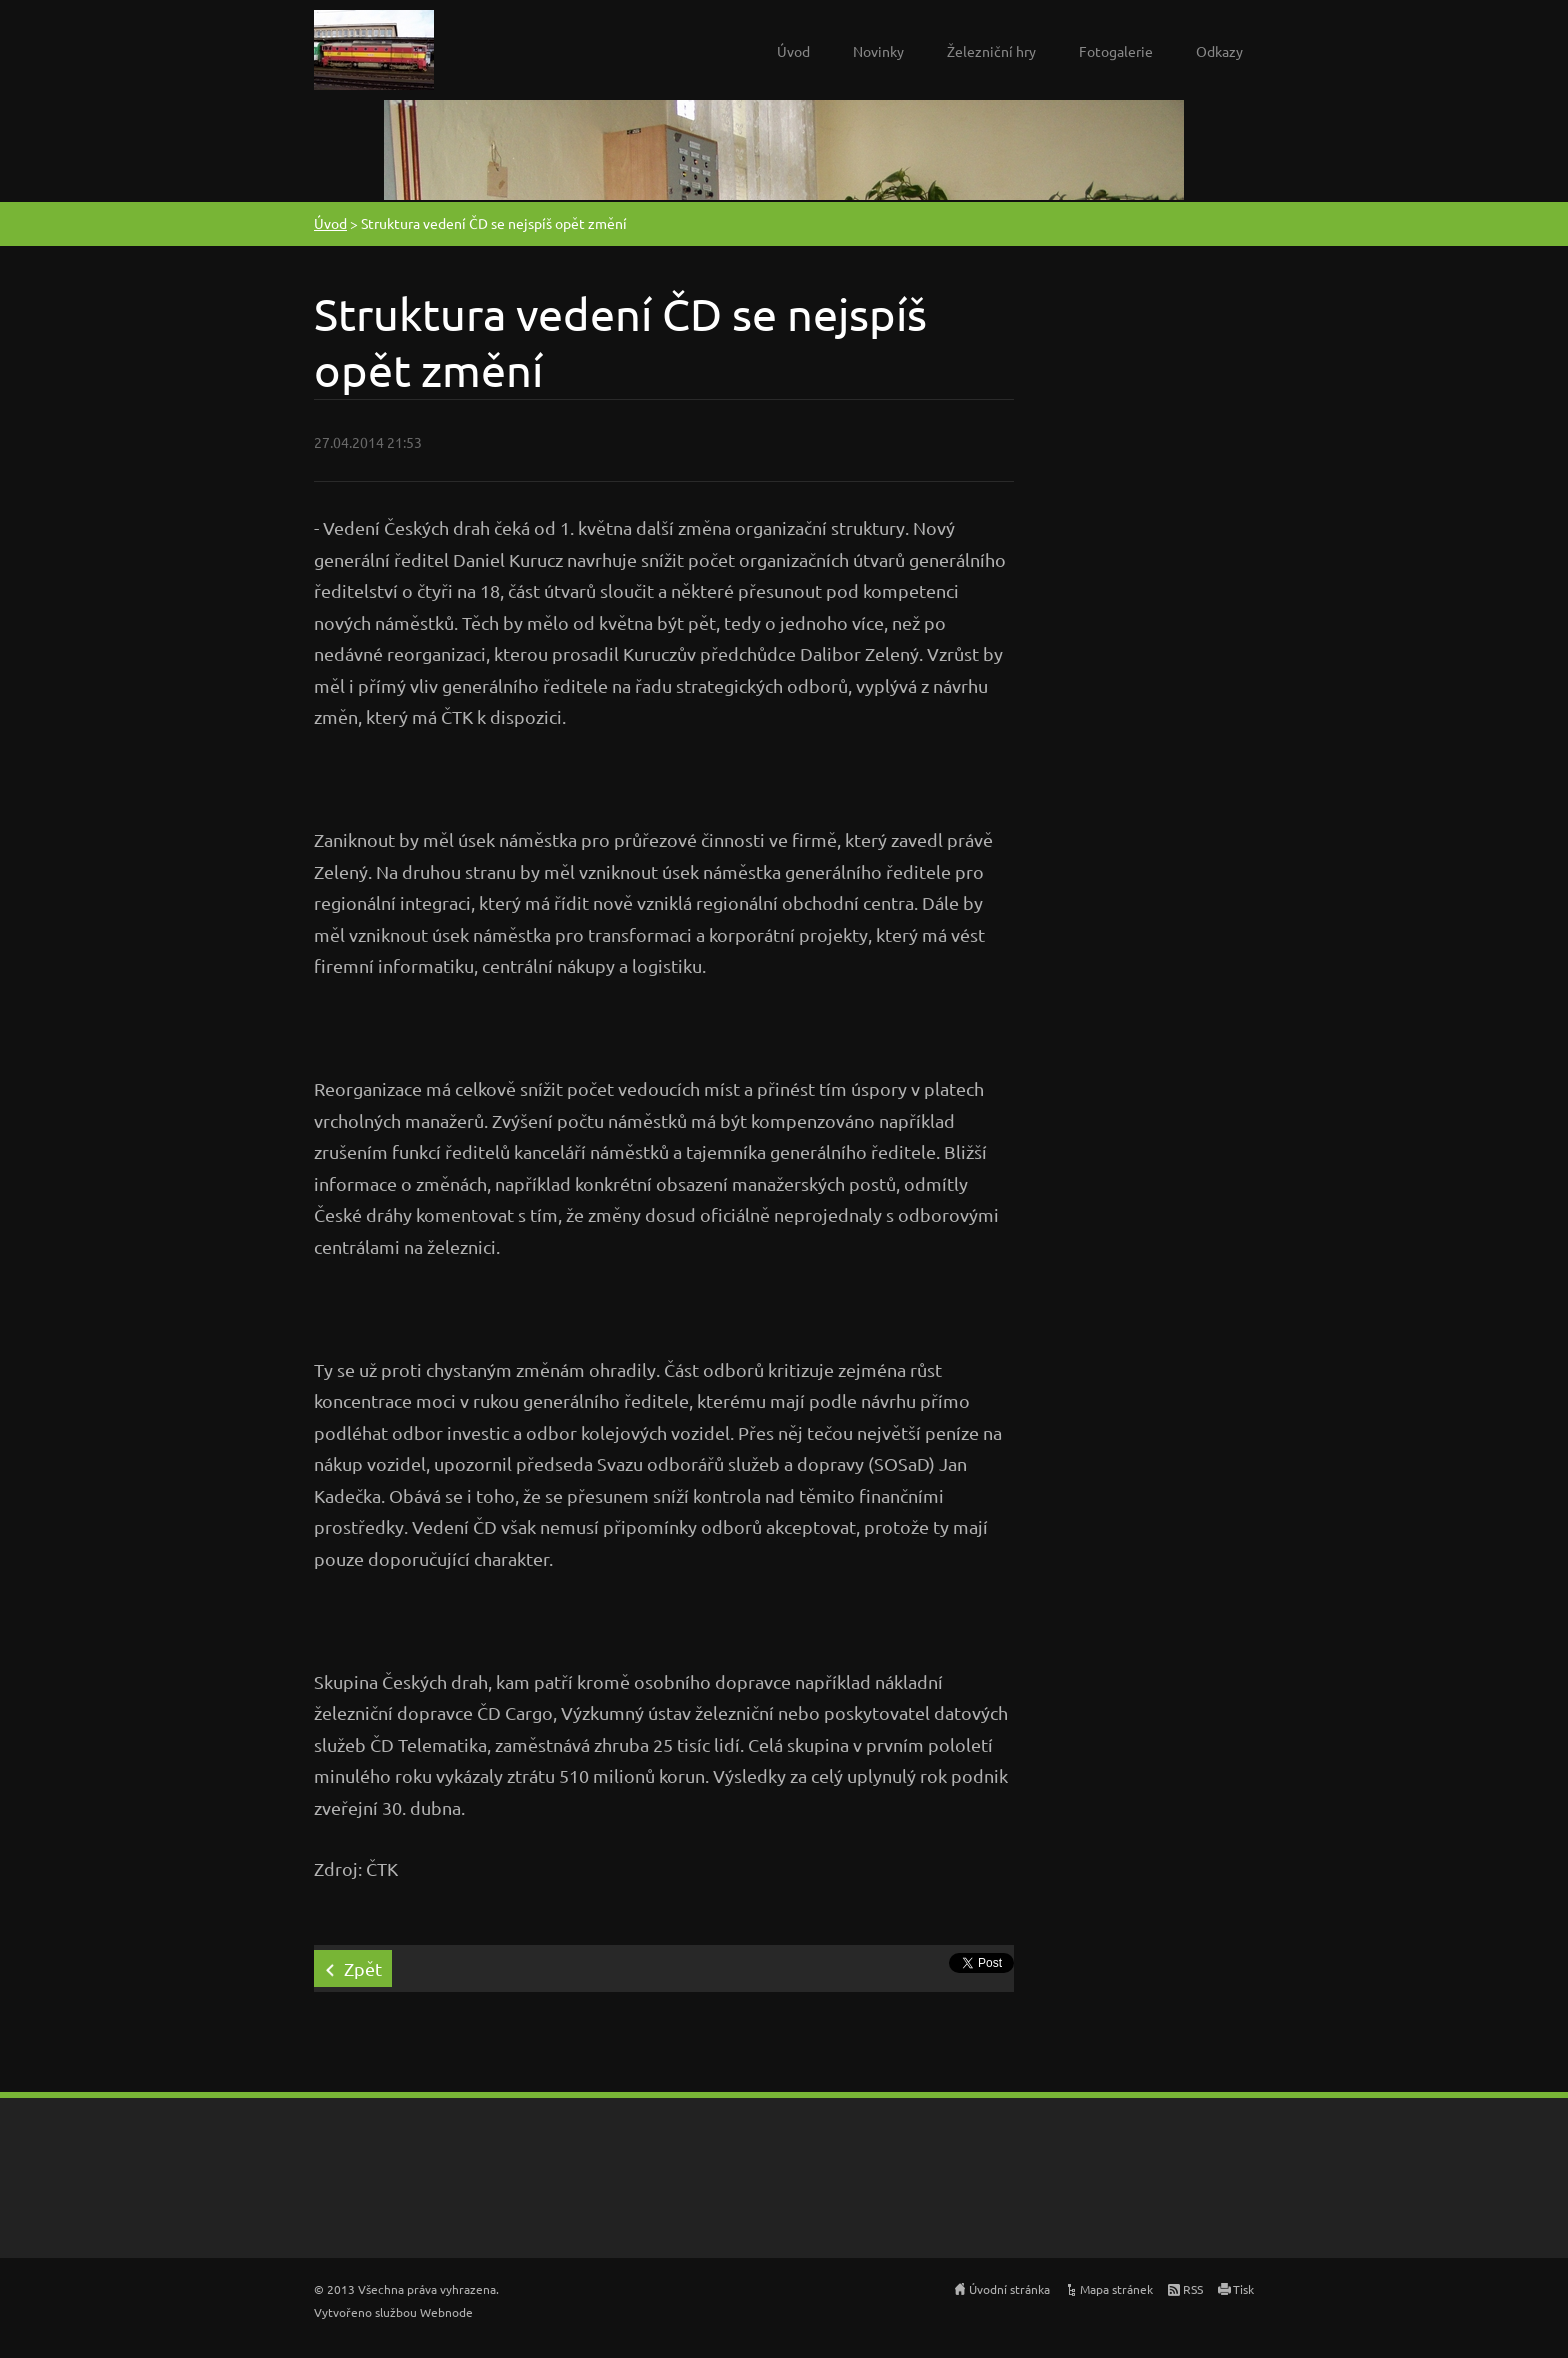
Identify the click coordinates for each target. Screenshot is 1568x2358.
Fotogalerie (1116, 51)
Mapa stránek (1116, 2289)
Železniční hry (991, 51)
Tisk (1243, 2289)
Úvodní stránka (1009, 2289)
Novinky (878, 51)
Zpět (363, 1968)
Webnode (446, 2312)
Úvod (793, 51)
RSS (1193, 2289)
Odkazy (1219, 51)
